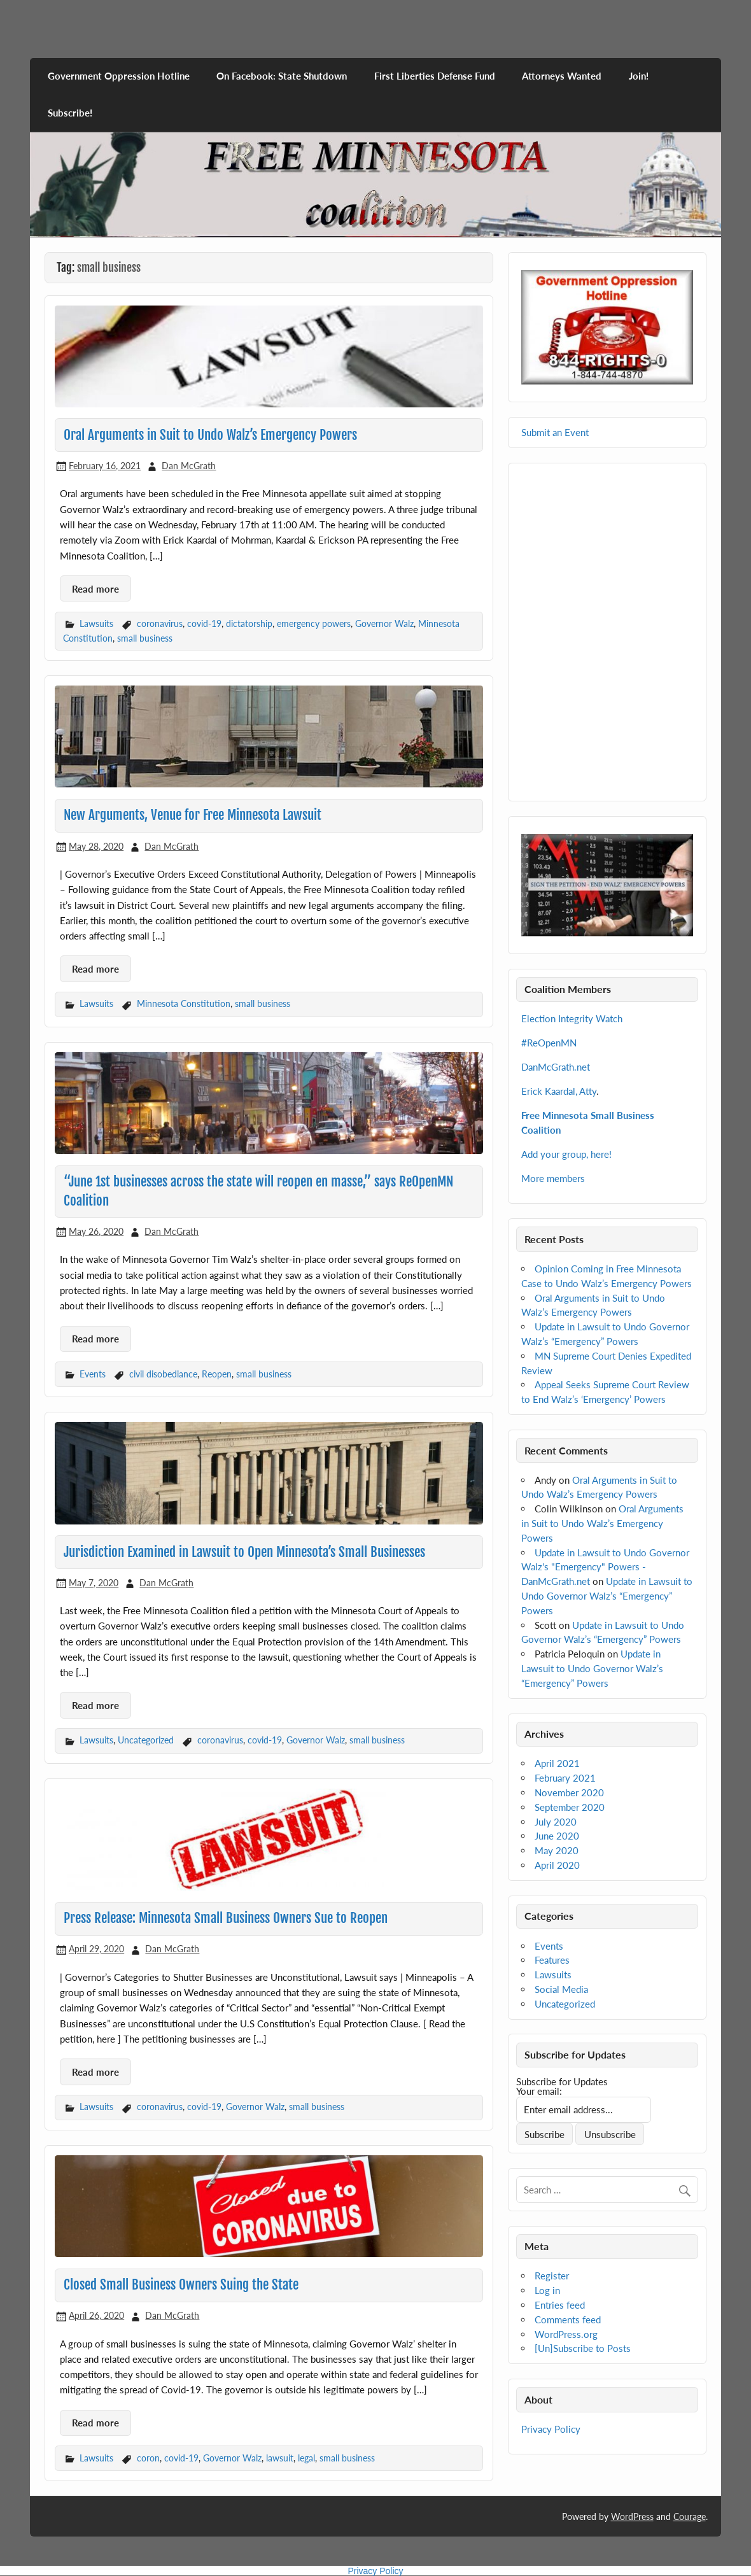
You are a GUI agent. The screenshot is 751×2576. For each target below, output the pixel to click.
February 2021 (565, 1778)
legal (306, 2458)
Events (93, 1374)
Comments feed (568, 2319)
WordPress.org (566, 2334)
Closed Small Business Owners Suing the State (181, 2284)
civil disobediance (163, 1374)
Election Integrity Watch (571, 1018)
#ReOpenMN (549, 1042)
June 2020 (557, 1835)
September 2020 (570, 1807)
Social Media (561, 1989)
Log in (547, 2290)
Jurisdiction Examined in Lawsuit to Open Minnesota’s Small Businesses (244, 1552)
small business (144, 638)
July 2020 (556, 1821)
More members (553, 1178)
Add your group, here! (566, 1154)
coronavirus (160, 623)
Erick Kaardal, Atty (558, 1091)
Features (552, 1960)
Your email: (539, 2091)
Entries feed (560, 2305)
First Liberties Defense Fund (434, 75)
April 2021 (557, 1763)
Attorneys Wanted (561, 75)
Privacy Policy (550, 2429)
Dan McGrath (189, 465)
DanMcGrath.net (555, 1067)
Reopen (217, 1374)
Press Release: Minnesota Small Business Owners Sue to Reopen (226, 1918)
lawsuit (279, 2458)
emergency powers (314, 623)
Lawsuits (96, 623)
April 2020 (557, 1865)
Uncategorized (146, 1740)
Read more (95, 589)
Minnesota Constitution (183, 1003)
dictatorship (249, 623)
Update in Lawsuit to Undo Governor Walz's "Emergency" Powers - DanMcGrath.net (605, 1567)
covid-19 (204, 623)
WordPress (632, 2516)
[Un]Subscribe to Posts (583, 2348)
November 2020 (569, 1792)
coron (148, 2458)
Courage (689, 2516)
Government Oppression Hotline (119, 75)
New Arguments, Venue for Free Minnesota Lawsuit (192, 814)
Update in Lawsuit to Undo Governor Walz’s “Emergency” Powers (606, 1595)
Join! (639, 75)
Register (552, 2275)
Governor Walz (384, 623)
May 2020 (557, 1850)
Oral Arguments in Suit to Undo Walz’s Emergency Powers (210, 434)
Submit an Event (555, 432)
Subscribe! (70, 112)
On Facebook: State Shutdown (281, 75)
